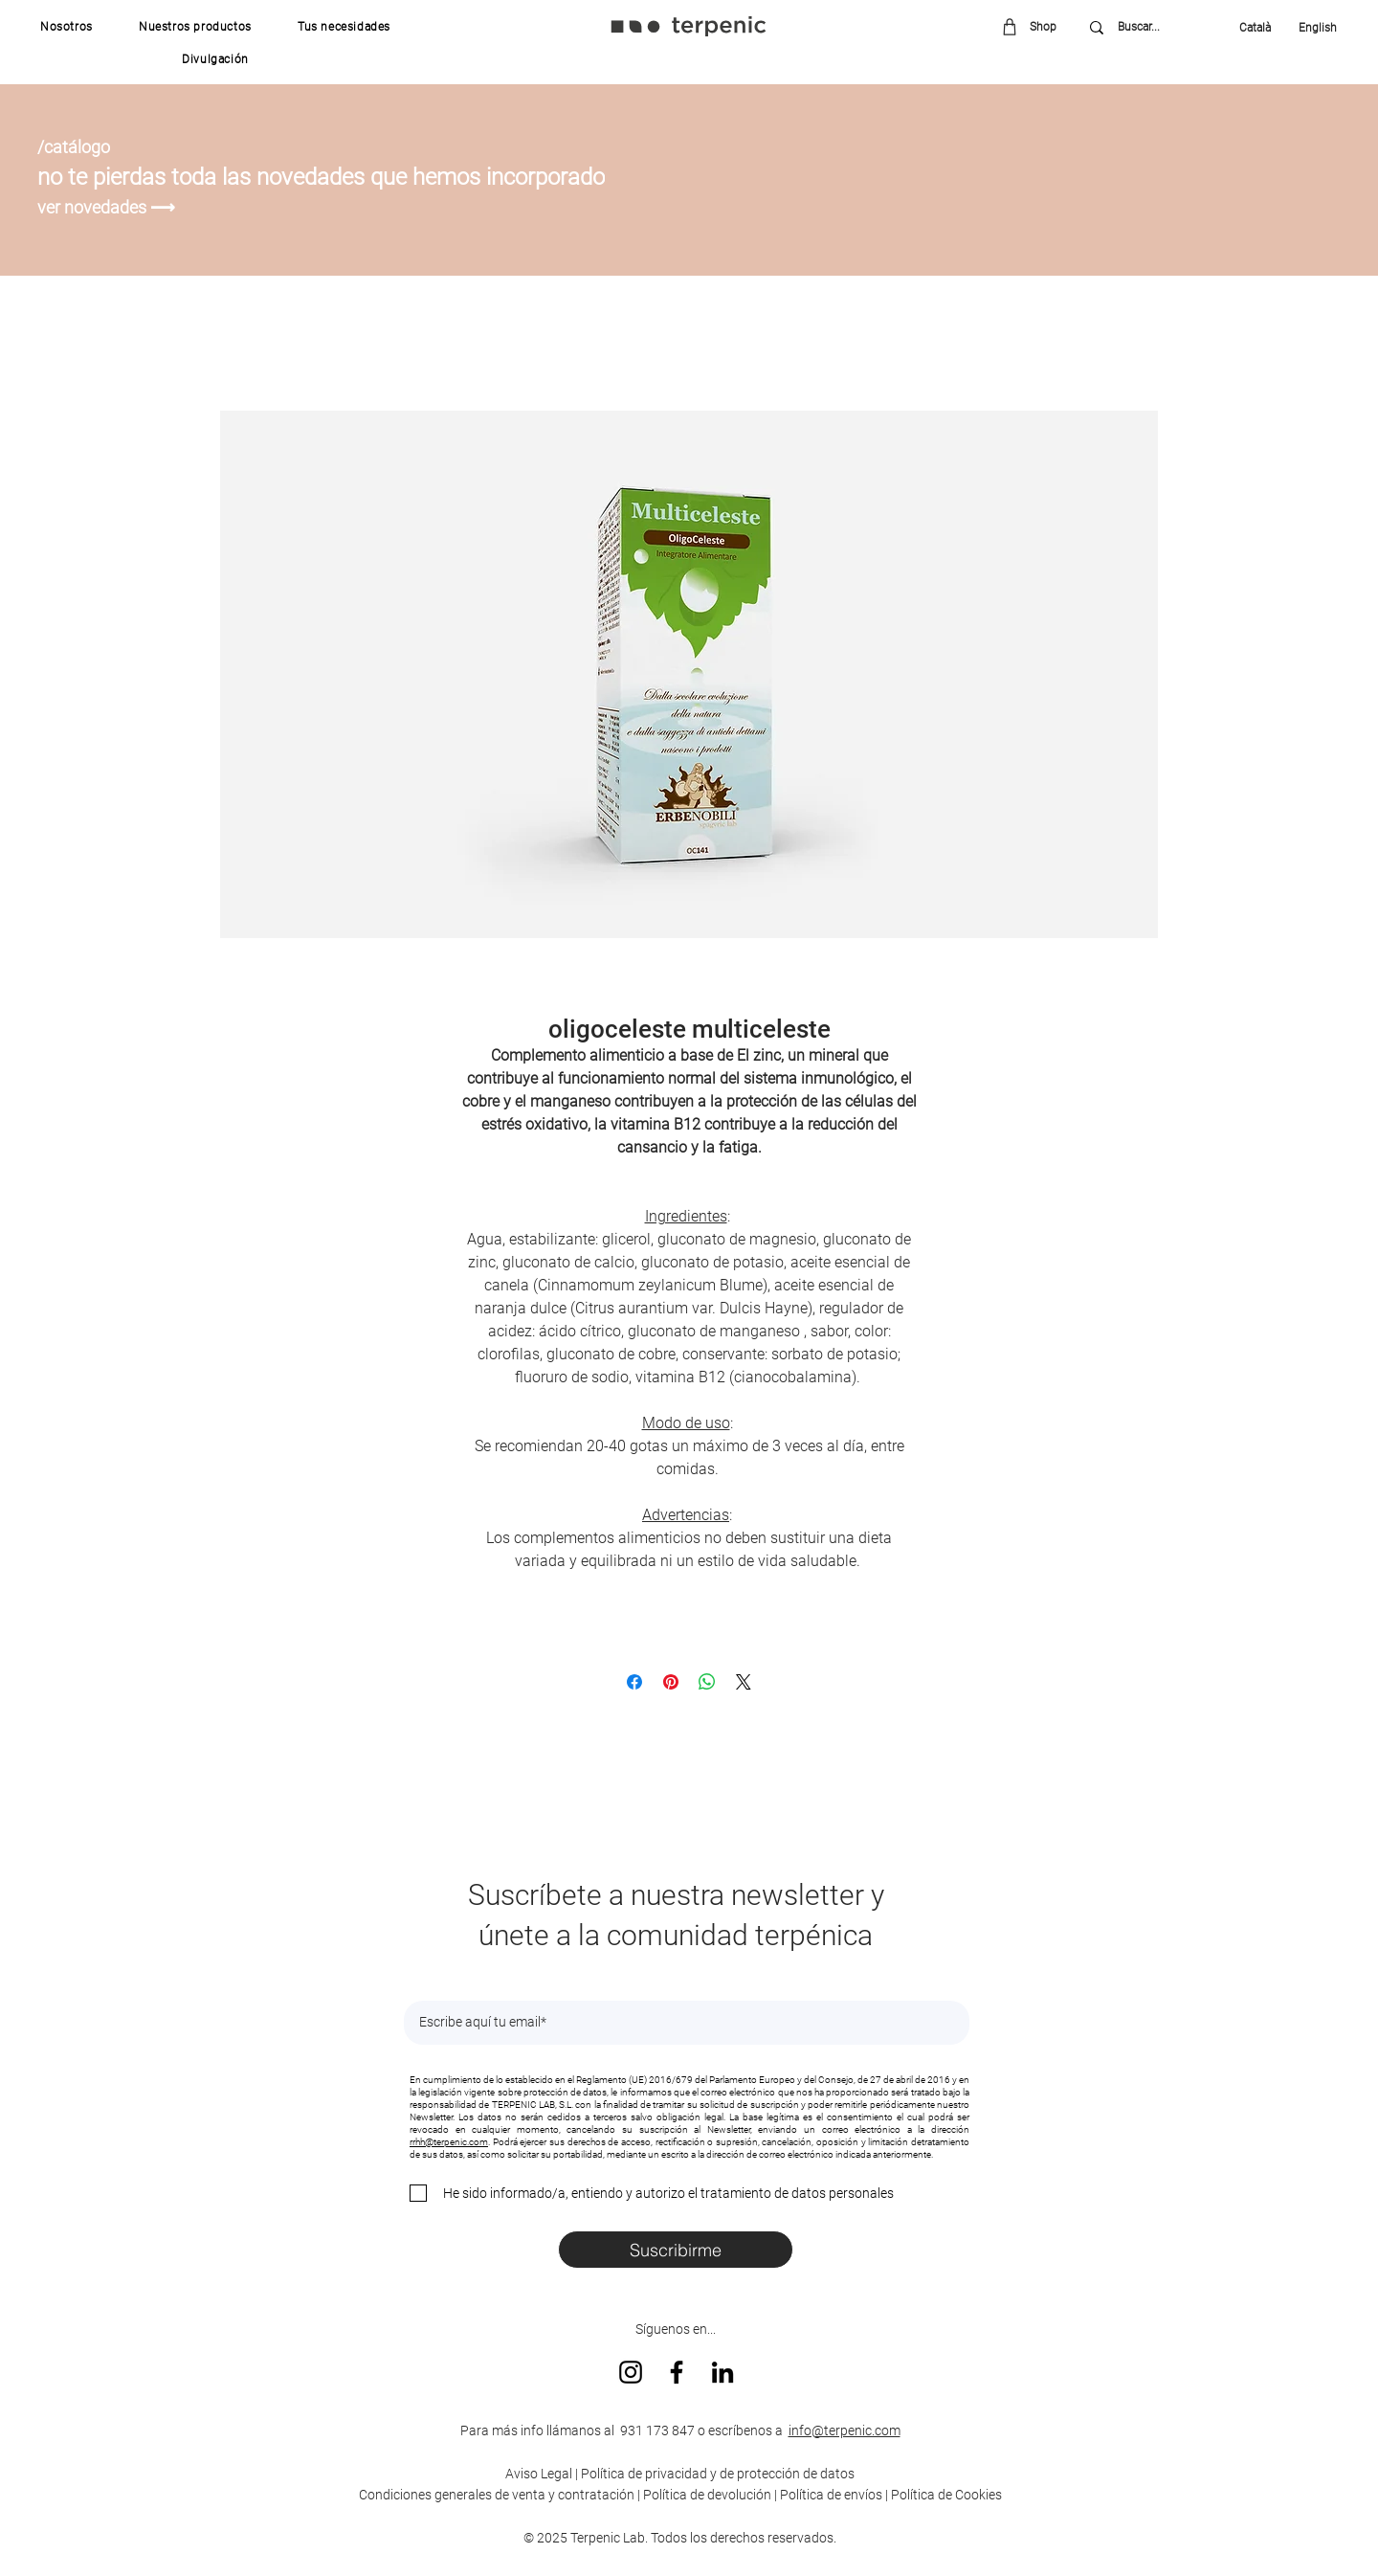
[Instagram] (630, 2372)
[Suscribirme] (675, 2249)
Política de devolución (707, 2494)
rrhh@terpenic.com (449, 2142)
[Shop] (1036, 26)
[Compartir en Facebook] (634, 1681)
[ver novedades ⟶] (108, 207)
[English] (1311, 27)
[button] (66, 27)
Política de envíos (831, 2494)
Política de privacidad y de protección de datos (716, 2473)
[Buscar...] (1153, 27)
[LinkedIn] (722, 2372)
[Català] (1259, 27)
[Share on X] (743, 1681)
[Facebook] (676, 2372)
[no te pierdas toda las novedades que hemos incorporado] (342, 177)
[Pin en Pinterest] (670, 1681)
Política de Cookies (946, 2494)
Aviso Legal (538, 2473)
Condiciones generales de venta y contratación (496, 2494)
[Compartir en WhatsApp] (707, 1681)
